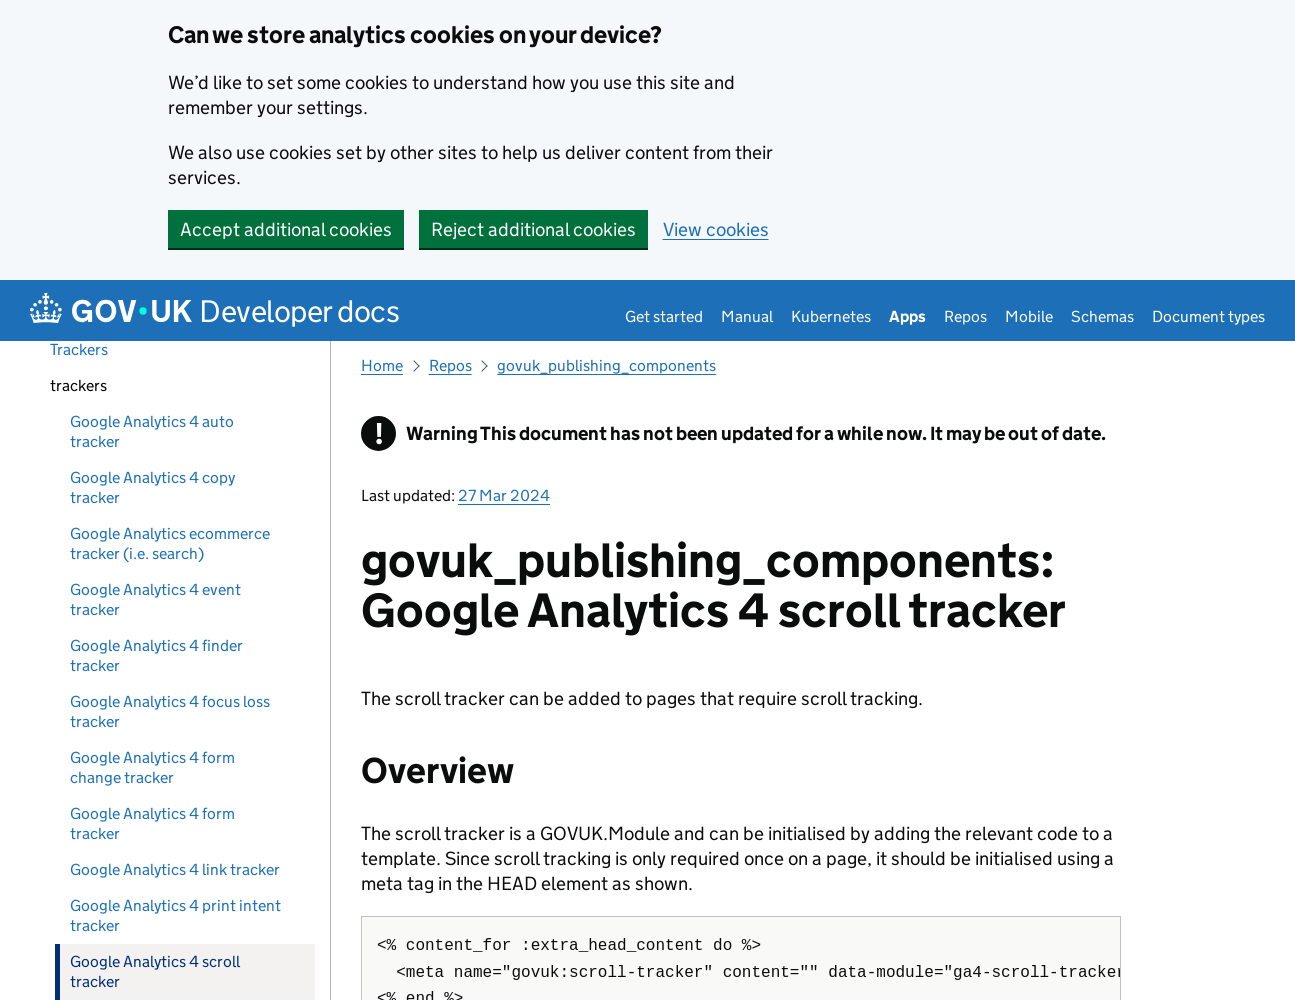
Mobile (1029, 316)
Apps (907, 316)
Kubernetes (831, 316)
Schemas (1102, 316)
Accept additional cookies (286, 229)
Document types (1208, 316)
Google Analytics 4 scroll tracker (155, 971)
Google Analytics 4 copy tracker (152, 487)
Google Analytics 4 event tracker (155, 599)
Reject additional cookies (533, 229)
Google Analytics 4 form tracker (152, 823)
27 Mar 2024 (504, 495)
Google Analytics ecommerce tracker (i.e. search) (170, 543)
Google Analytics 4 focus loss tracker (170, 711)
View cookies (716, 229)
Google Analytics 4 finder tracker (156, 655)
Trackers (79, 349)
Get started (664, 316)
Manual (747, 316)
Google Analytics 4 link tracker (175, 869)
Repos (965, 316)
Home (382, 365)
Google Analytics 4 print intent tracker (175, 915)
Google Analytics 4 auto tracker (152, 431)
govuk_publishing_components (606, 365)
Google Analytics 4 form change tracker (152, 767)
